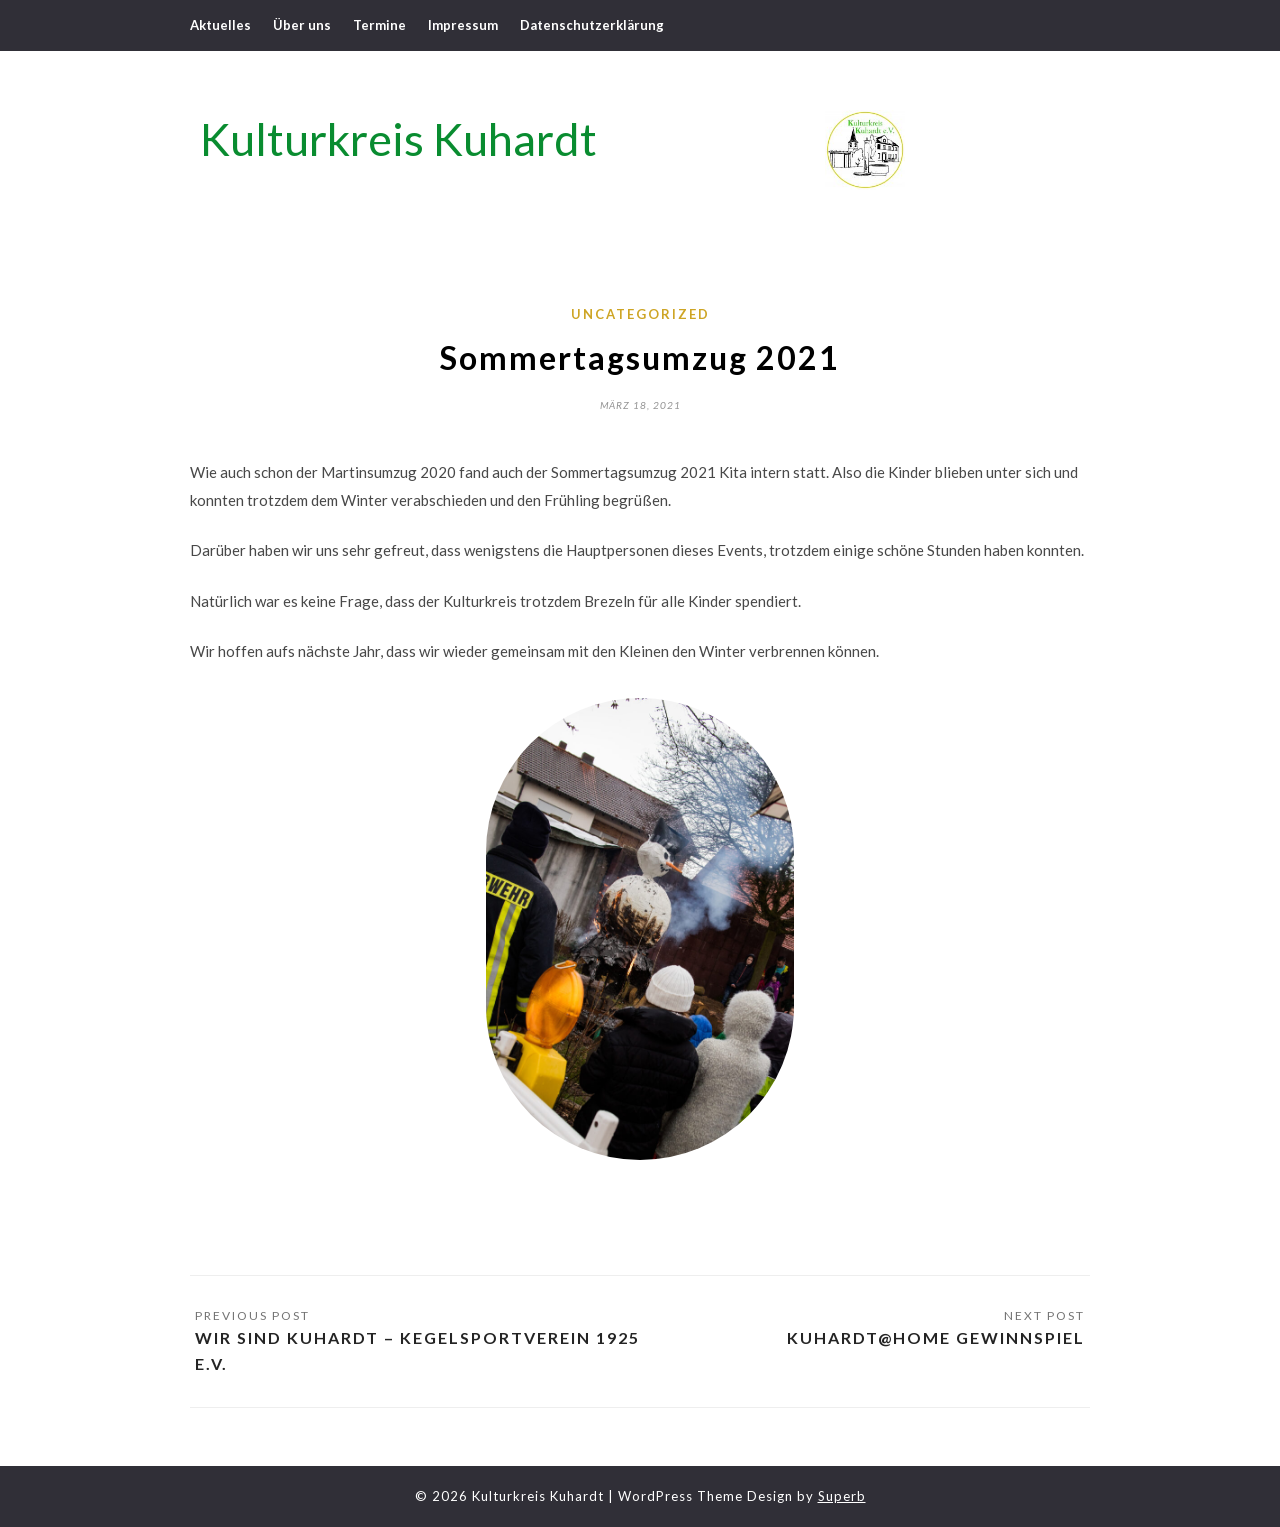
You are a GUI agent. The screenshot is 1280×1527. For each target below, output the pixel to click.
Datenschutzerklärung (592, 25)
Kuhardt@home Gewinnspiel (936, 1337)
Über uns (302, 25)
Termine (379, 25)
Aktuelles (220, 25)
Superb (842, 1496)
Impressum (463, 25)
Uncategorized (640, 314)
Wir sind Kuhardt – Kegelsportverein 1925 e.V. (417, 1350)
